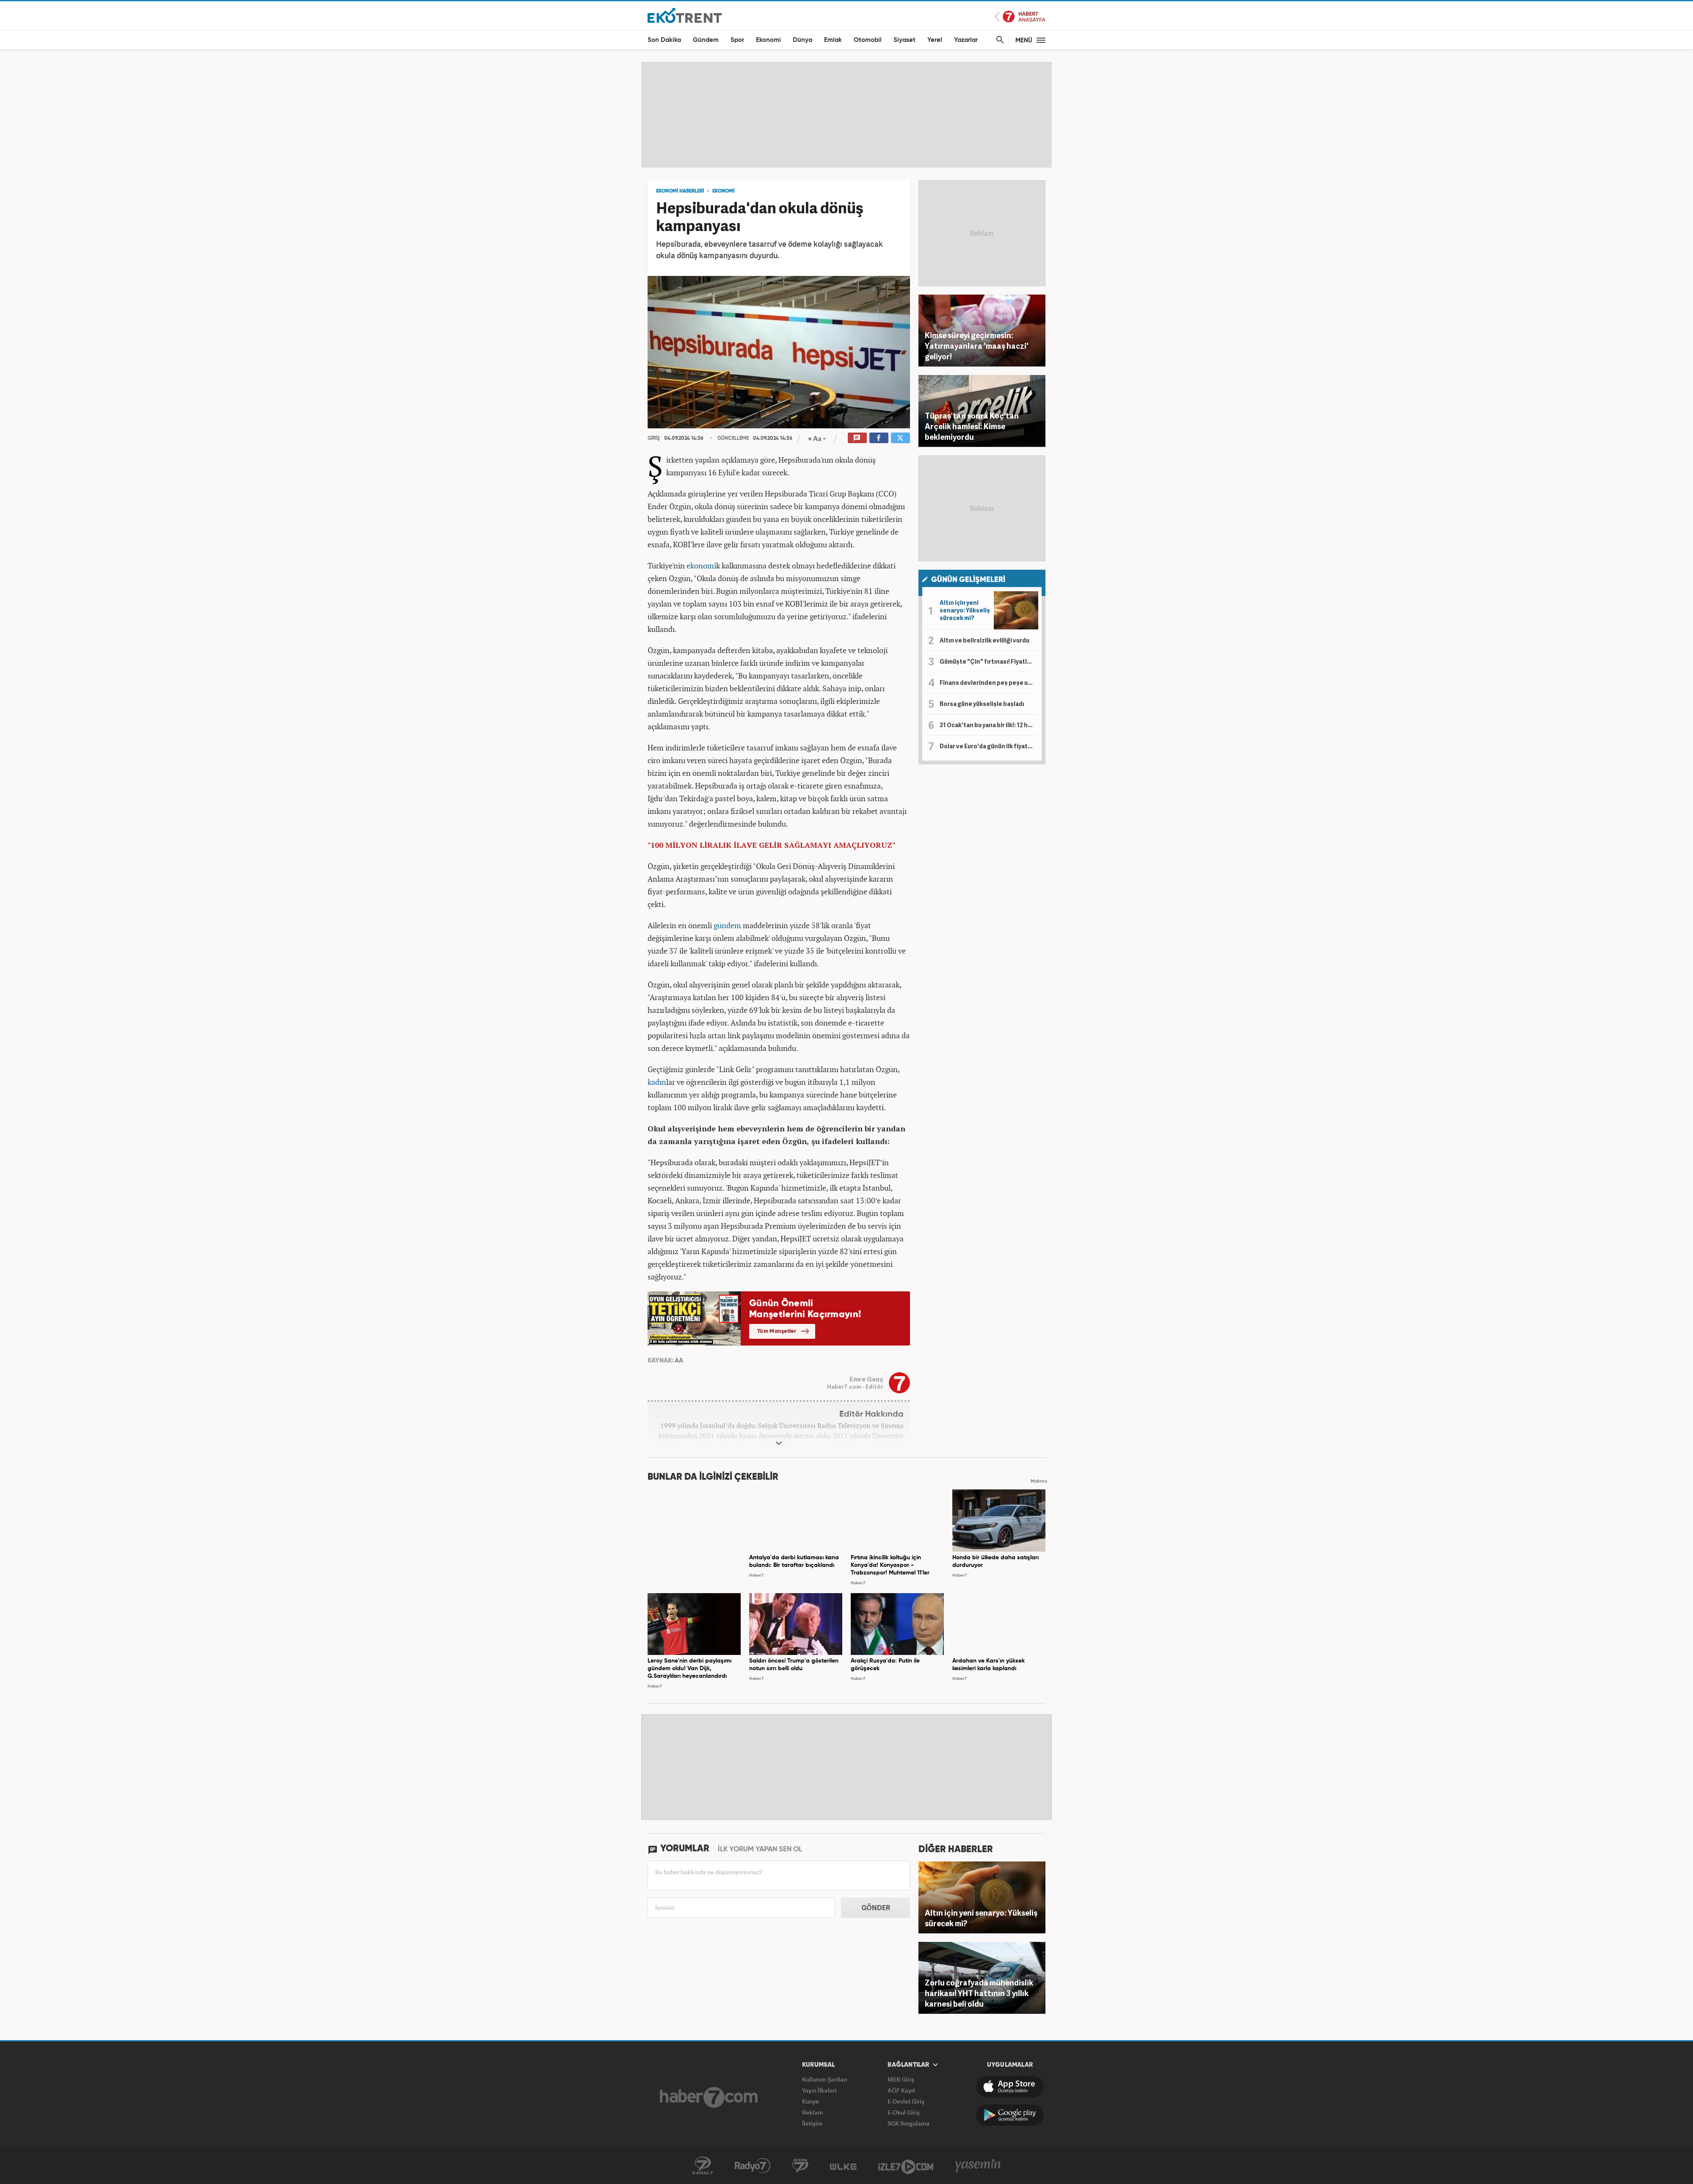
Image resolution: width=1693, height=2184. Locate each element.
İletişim (812, 2123)
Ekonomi (768, 40)
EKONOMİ (723, 191)
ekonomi (701, 565)
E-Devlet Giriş (906, 2101)
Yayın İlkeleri (819, 2090)
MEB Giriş (901, 2079)
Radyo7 (752, 2165)
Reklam (812, 2112)
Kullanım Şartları (824, 2079)
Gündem (706, 40)
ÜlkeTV (843, 2165)
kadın (657, 1082)
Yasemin (978, 2165)
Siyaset (904, 40)
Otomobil (868, 40)
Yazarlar (966, 40)
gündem (727, 925)
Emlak (833, 40)
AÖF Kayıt (901, 2090)
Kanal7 (702, 2165)
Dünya (802, 40)
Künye (810, 2101)
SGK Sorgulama (908, 2123)
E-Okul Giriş (904, 2112)
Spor (737, 40)
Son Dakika (664, 40)
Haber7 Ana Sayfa (1020, 17)
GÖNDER (875, 1907)
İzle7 (905, 2165)
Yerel (934, 40)
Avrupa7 (800, 2165)
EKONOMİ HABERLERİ (680, 191)
